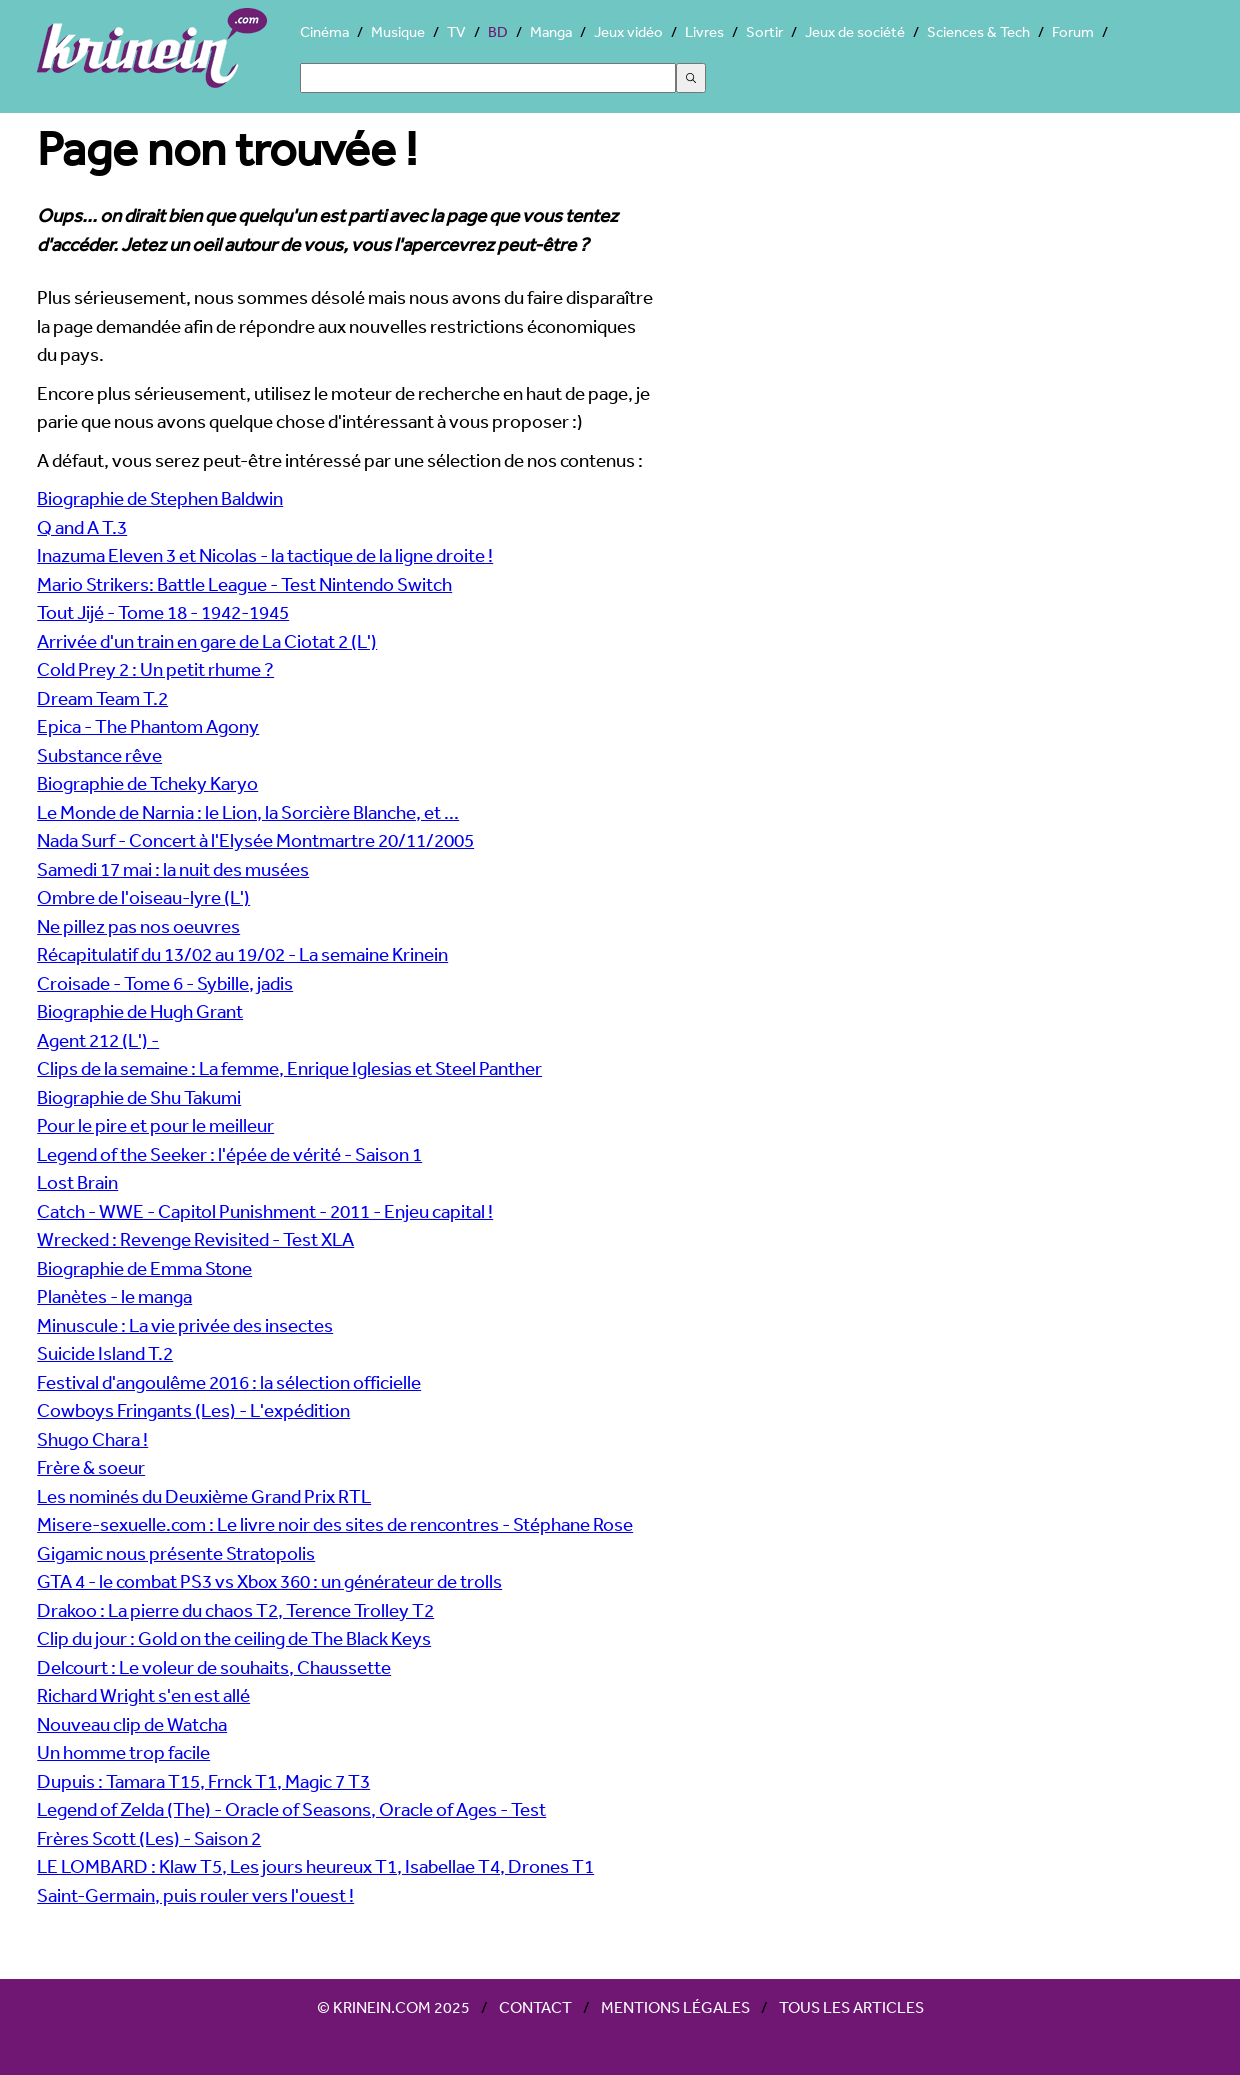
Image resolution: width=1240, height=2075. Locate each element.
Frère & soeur (91, 1467)
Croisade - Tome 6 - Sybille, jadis (165, 983)
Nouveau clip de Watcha (132, 1724)
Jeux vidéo (628, 31)
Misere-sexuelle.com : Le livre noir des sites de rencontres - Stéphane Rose (335, 1524)
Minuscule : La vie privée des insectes (185, 1325)
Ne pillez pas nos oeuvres (138, 926)
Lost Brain (77, 1182)
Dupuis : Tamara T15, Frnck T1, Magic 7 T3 (203, 1781)
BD (498, 31)
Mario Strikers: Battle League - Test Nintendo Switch (244, 584)
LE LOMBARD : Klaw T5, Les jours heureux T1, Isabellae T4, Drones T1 (315, 1866)
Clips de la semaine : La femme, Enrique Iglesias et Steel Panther (289, 1068)
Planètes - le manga (114, 1296)
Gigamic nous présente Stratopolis (176, 1553)
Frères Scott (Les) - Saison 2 (149, 1838)
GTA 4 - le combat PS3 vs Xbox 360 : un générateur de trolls (269, 1581)
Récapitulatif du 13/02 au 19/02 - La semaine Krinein (242, 954)
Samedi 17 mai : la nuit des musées (173, 869)
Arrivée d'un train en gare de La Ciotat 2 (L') (207, 641)
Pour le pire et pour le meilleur (155, 1125)
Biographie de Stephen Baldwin (160, 498)
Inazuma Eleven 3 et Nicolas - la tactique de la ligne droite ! (265, 555)
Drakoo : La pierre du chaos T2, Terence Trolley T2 (235, 1610)
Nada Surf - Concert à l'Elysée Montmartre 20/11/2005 (255, 840)
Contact (535, 2007)
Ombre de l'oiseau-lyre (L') (143, 897)
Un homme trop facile (123, 1752)
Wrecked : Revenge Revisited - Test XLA (195, 1239)
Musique (398, 31)
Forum (1073, 31)
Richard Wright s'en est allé (143, 1695)
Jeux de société (855, 31)
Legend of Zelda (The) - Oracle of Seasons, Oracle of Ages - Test (291, 1809)
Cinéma (324, 31)
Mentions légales (675, 2007)
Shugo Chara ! (92, 1439)
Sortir (764, 31)
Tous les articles (851, 2007)
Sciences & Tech (978, 31)
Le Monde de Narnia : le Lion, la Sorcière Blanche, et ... (248, 812)
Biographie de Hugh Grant (140, 1011)
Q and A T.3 (82, 527)
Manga (551, 31)
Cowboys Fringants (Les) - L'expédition (193, 1410)
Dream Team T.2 (102, 698)
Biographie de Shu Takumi (139, 1097)
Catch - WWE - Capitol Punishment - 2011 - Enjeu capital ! (265, 1211)
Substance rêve (99, 755)
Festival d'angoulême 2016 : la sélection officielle (229, 1382)
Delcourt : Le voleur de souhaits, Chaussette (214, 1667)
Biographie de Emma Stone (144, 1268)
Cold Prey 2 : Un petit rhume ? (155, 669)
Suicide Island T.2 (105, 1353)
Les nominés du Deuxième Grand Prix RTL (204, 1496)
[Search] (488, 78)
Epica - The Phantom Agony (148, 726)
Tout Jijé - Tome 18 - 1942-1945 (163, 612)
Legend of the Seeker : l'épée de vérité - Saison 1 (229, 1154)
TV (456, 31)
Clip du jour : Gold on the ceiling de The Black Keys (234, 1638)
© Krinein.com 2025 (393, 2007)
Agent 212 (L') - (98, 1040)
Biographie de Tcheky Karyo (147, 783)
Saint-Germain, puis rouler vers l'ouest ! (195, 1895)
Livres (704, 31)
